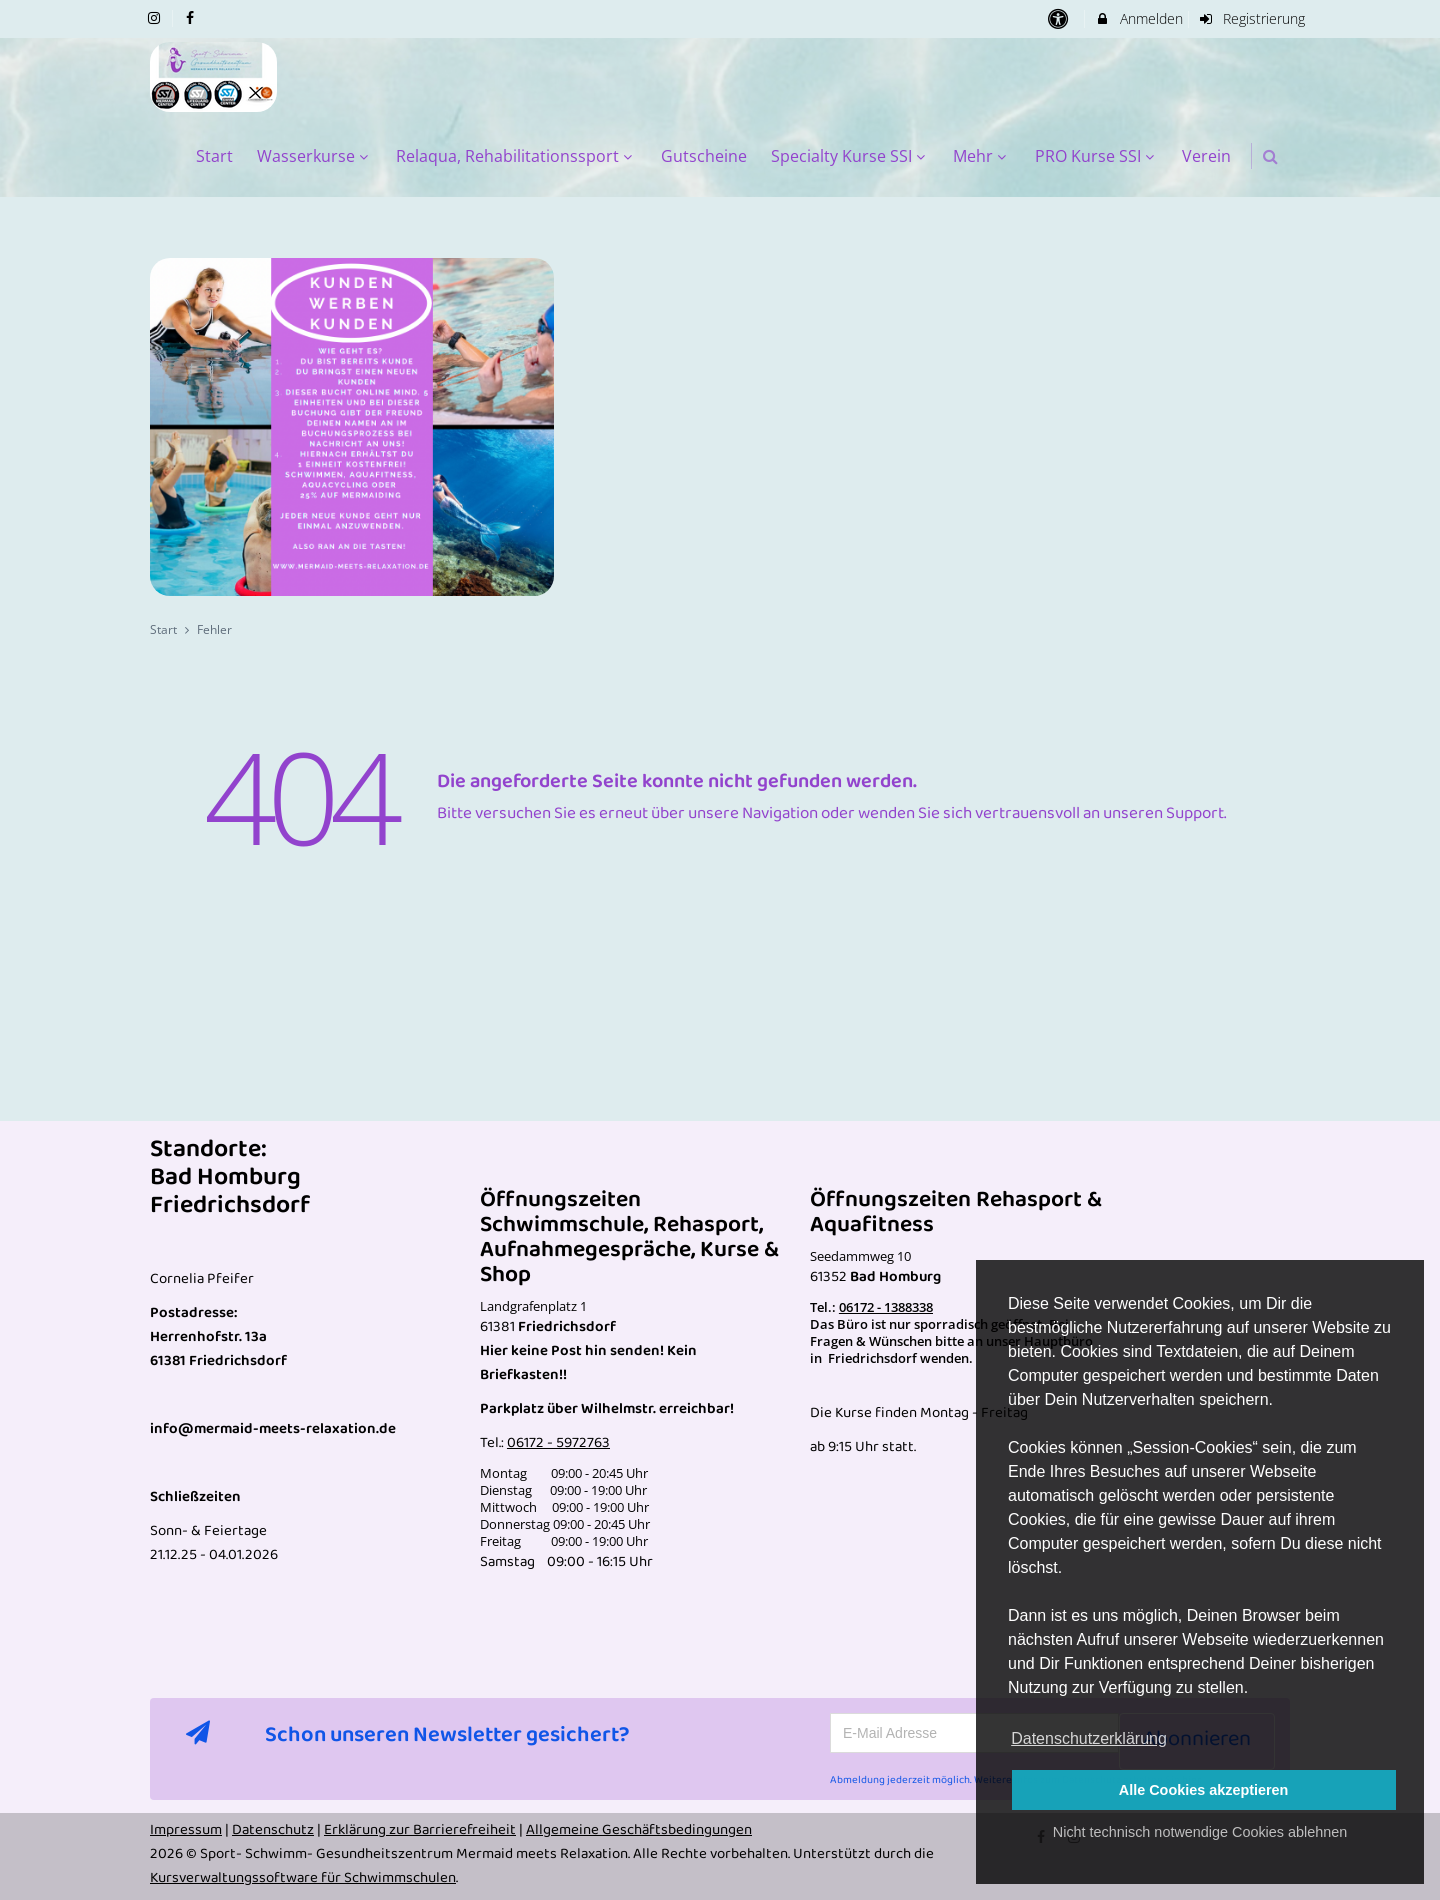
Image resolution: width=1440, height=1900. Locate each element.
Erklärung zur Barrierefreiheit (420, 1830)
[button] (1270, 156)
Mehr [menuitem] (982, 156)
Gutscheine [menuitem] (704, 156)
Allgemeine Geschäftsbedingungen (639, 1830)
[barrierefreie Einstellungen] (1059, 18)
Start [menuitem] (214, 156)
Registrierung (1252, 18)
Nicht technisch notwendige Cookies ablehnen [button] (1200, 1832)
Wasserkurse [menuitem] (315, 156)
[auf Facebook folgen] (193, 17)
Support (1195, 813)
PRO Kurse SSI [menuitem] (1097, 156)
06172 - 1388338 (886, 1307)
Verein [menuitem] (1206, 156)
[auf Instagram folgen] (156, 17)
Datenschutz (273, 1830)
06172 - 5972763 (558, 1443)
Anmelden (1138, 18)
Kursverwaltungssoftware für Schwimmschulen (303, 1878)
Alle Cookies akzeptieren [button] (1204, 1790)
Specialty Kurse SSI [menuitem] (850, 156)
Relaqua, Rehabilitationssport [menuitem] (516, 156)
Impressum (186, 1830)
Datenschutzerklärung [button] (1089, 1738)
